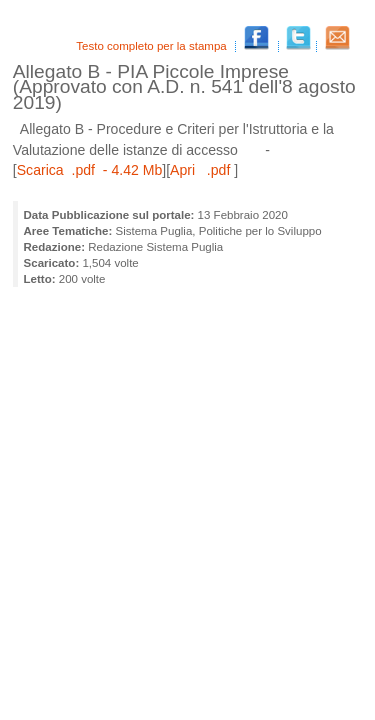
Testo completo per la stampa (153, 46)
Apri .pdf (202, 170)
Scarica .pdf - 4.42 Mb (90, 170)
